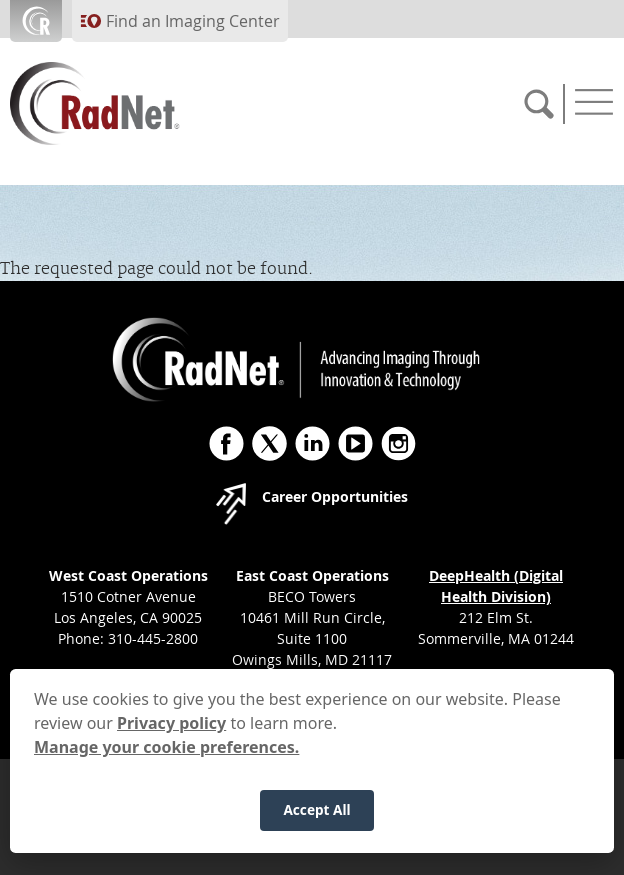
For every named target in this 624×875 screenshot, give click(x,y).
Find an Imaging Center (193, 21)
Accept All (316, 816)
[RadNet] (130, 103)
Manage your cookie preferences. (166, 754)
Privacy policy (171, 730)
